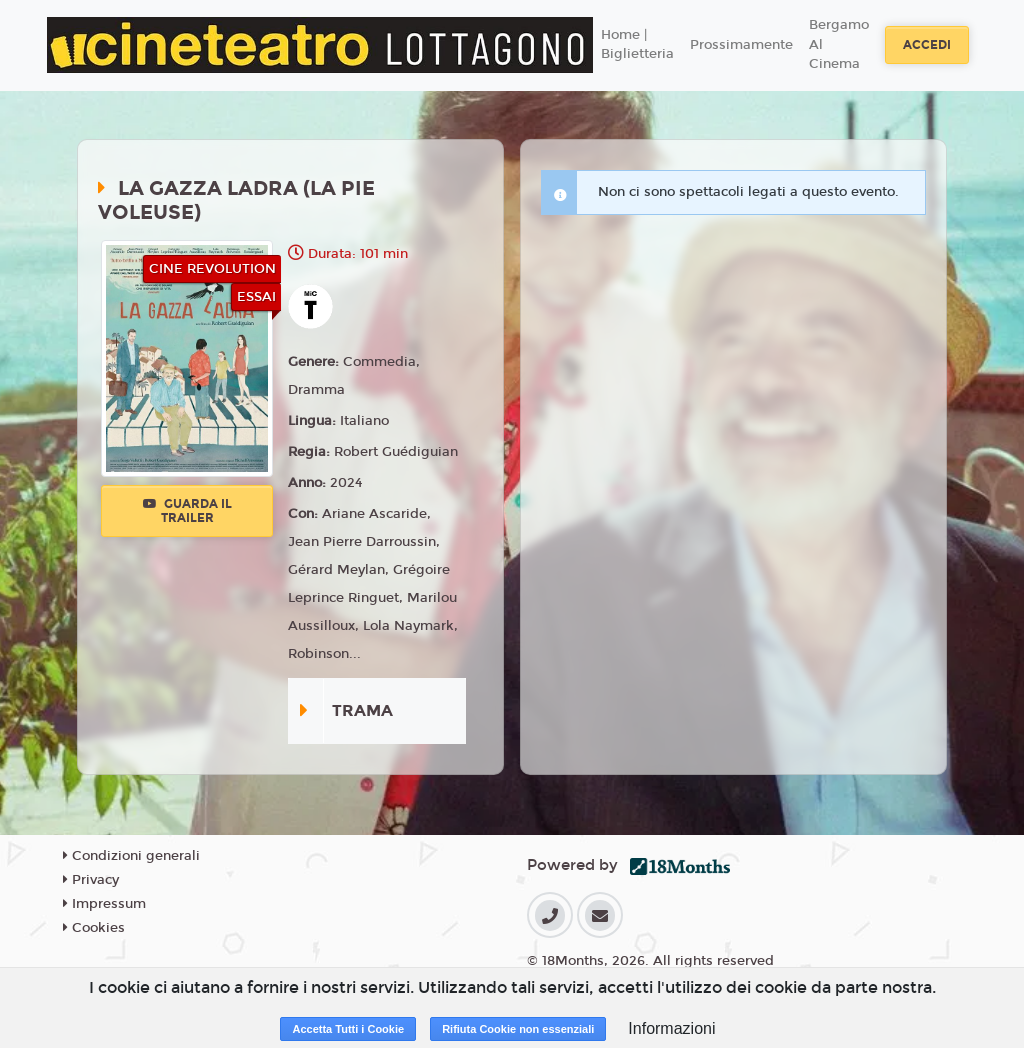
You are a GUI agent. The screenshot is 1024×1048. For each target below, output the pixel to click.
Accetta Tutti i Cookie (348, 1029)
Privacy (91, 880)
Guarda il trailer (187, 511)
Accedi (927, 45)
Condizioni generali (131, 856)
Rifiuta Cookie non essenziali (518, 1029)
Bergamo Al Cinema (839, 44)
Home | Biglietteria (637, 45)
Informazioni (671, 1028)
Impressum (104, 904)
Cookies (94, 928)
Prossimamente (741, 45)
